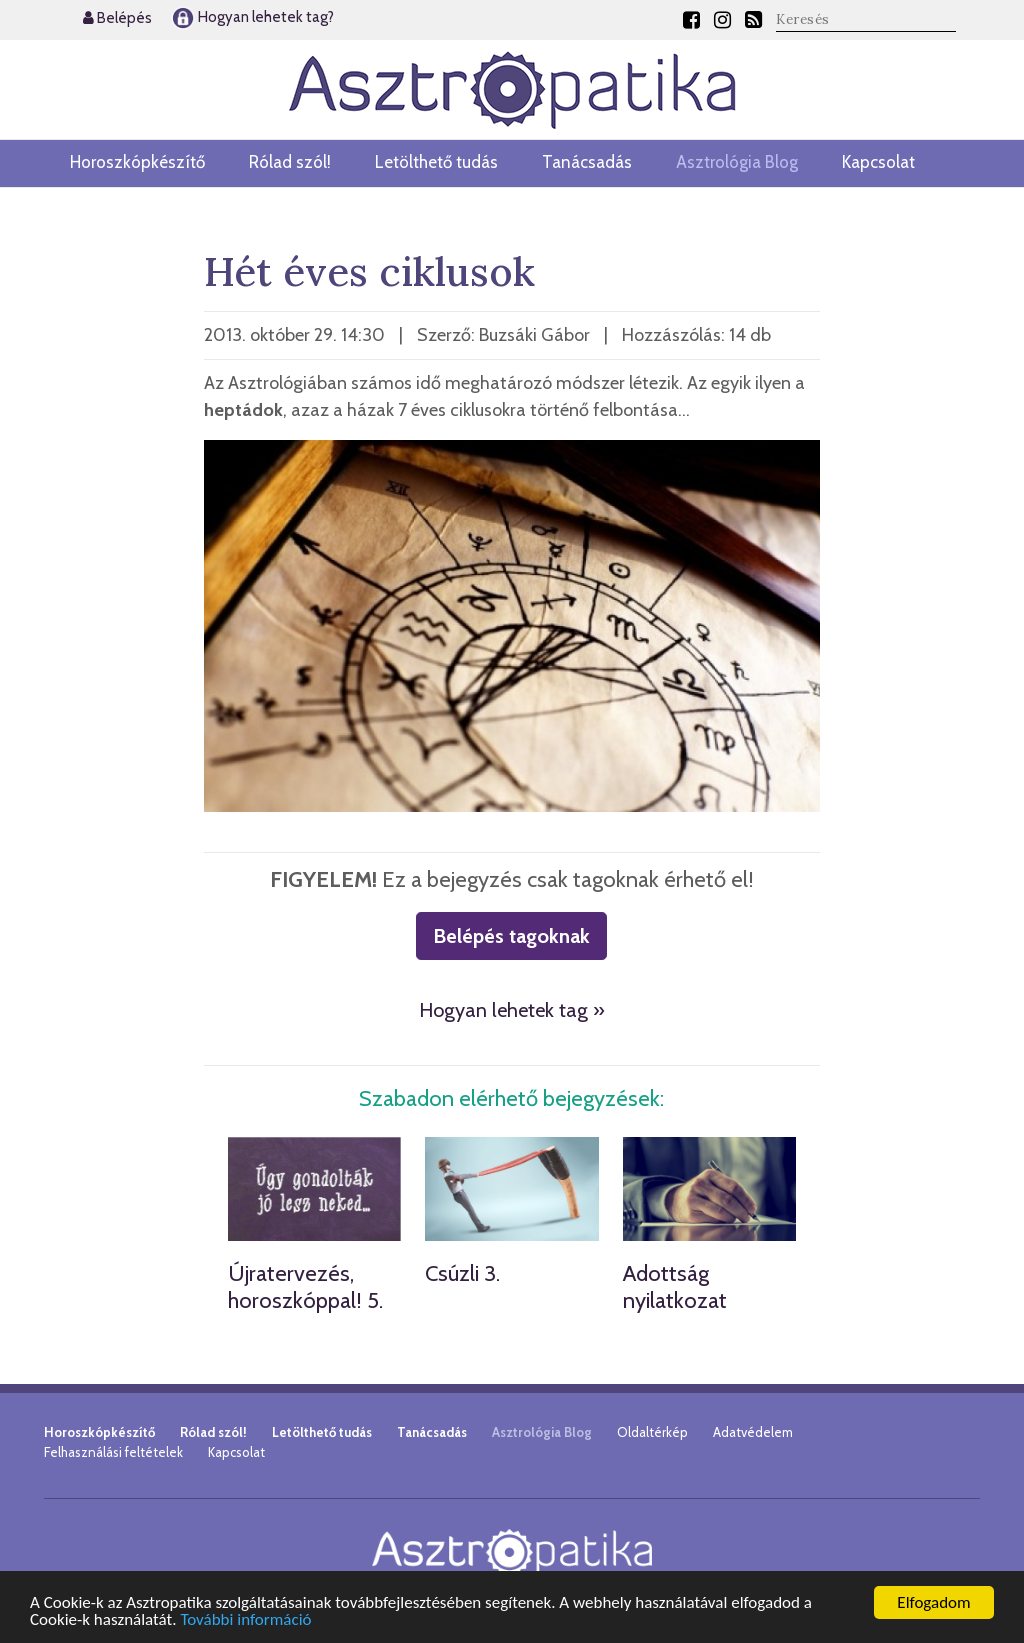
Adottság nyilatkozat (675, 1286)
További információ (245, 1620)
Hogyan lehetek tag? (252, 17)
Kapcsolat (878, 162)
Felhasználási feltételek (113, 1452)
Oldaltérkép (652, 1432)
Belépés (117, 18)
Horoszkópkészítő (137, 162)
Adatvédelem (753, 1432)
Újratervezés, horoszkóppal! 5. (305, 1286)
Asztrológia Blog (737, 162)
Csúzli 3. (462, 1273)
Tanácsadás (587, 162)
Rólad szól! (290, 162)
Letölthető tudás (436, 162)
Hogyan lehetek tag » (512, 1010)
